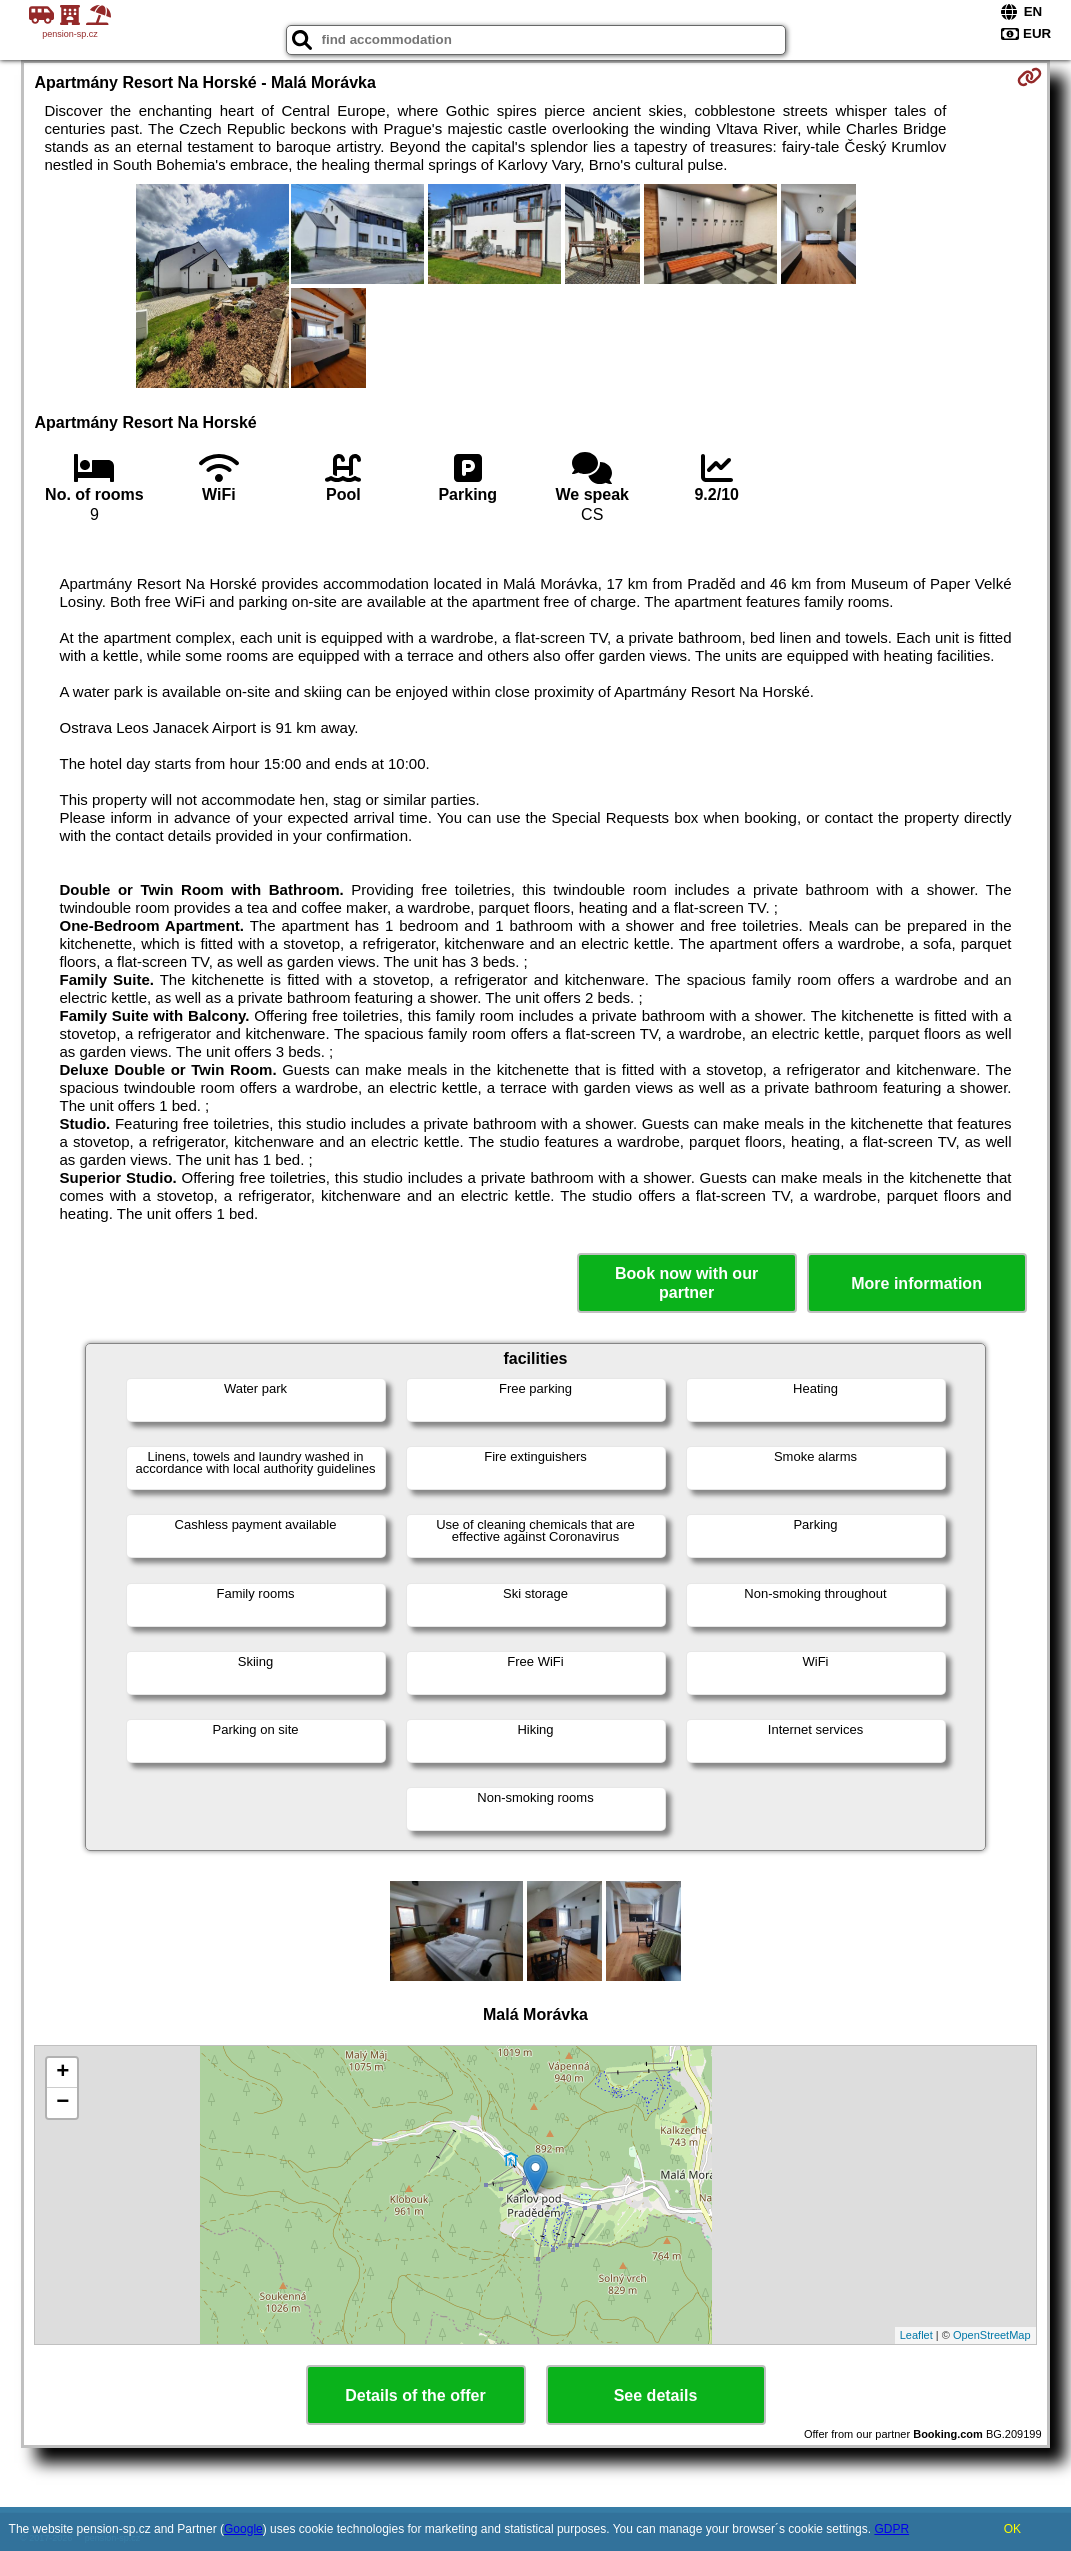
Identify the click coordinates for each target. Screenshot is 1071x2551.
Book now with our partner (686, 1283)
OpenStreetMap (992, 2335)
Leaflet (916, 2335)
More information (916, 1283)
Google (243, 2529)
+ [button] (62, 2073)
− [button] (62, 2103)
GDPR (891, 2529)
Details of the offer (415, 2395)
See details (656, 2395)
